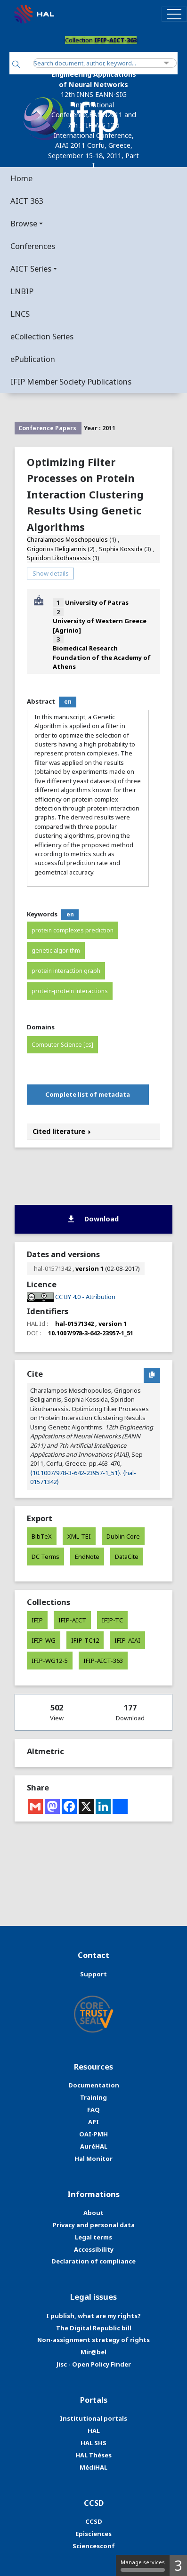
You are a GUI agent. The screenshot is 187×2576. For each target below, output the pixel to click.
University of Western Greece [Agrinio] (99, 625)
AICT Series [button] (30, 268)
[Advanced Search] (166, 63)
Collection (101, 40)
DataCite (126, 1556)
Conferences (32, 246)
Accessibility (94, 2249)
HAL (94, 2430)
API (93, 2122)
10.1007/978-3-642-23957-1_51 (90, 1333)
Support (93, 1974)
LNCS (20, 313)
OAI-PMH (93, 2134)
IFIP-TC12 (85, 1640)
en (68, 702)
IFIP (37, 1620)
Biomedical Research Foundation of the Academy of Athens (102, 657)
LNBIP (21, 291)
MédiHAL (93, 2467)
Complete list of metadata (87, 1094)
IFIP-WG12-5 (50, 1660)
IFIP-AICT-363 (103, 1660)
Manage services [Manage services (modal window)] (143, 2565)
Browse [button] (23, 223)
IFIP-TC (112, 1620)
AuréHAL (93, 2146)
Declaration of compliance (93, 2261)
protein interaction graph (66, 971)
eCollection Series (41, 336)
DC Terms (45, 1556)
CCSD (93, 2521)
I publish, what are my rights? (93, 2315)
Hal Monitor (93, 2158)
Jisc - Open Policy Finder (94, 2364)
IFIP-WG (44, 1640)
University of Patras (97, 602)
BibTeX (42, 1536)
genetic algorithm (56, 951)
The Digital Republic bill (93, 2328)
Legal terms (93, 2237)
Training (93, 2097)
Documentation (93, 2085)
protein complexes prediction (73, 930)
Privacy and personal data (94, 2225)
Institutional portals (93, 2418)
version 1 (89, 1268)
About (93, 2212)
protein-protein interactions (70, 991)
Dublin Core (123, 1536)
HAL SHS (93, 2443)
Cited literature (62, 1131)
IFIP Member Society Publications (70, 381)
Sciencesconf (94, 2546)
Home (21, 178)
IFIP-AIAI (127, 1640)
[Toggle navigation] (174, 14)
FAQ (93, 2109)
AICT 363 (26, 200)
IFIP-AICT (72, 1620)
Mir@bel (93, 2352)
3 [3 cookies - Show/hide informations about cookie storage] (178, 2565)
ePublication (32, 358)
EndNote (87, 1556)
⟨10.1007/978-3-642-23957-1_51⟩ (75, 1473)
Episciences (93, 2533)
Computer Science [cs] (62, 1045)
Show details (51, 573)
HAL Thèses (93, 2455)
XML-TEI (79, 1536)
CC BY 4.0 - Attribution (85, 1296)
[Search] (16, 65)
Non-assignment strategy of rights (93, 2339)
